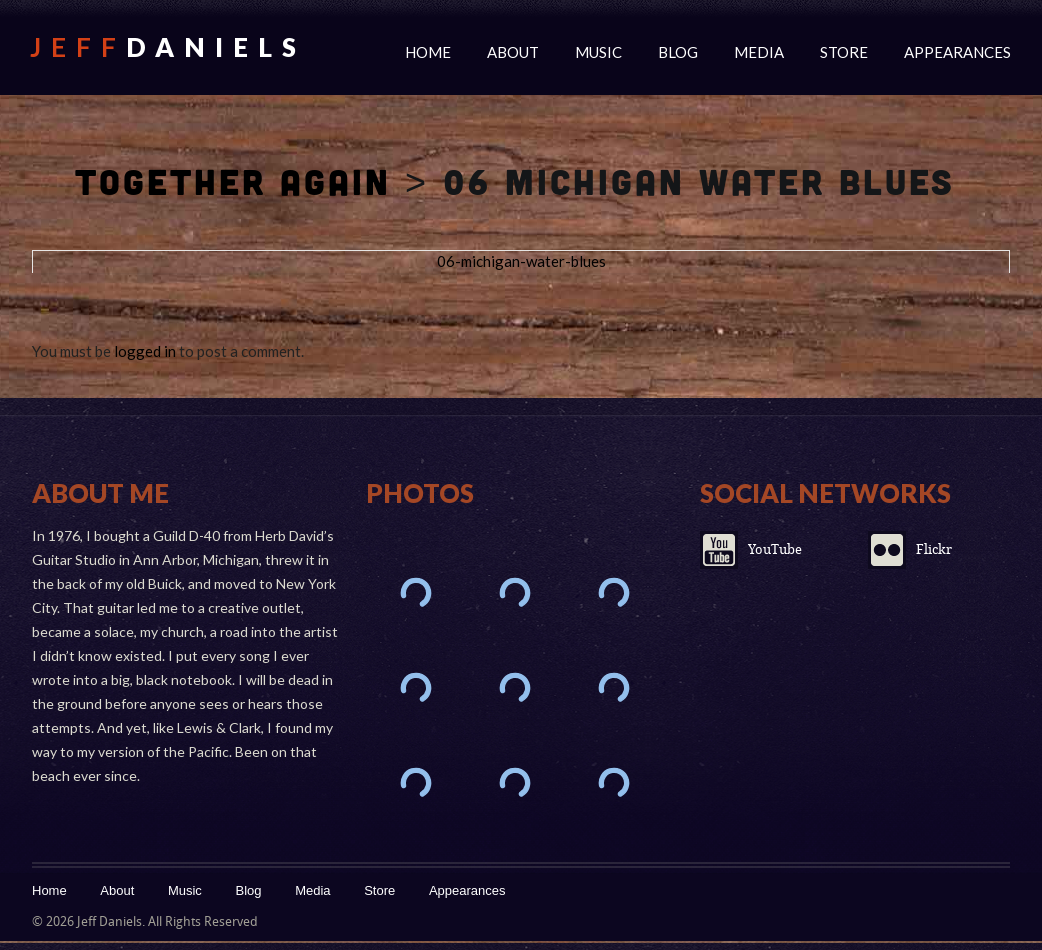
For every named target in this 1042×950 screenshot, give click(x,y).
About (513, 52)
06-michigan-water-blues (521, 261)
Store (844, 52)
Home (428, 52)
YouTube (775, 549)
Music (598, 52)
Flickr (934, 549)
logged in (145, 351)
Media (759, 52)
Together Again (233, 181)
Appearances (957, 52)
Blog (678, 52)
